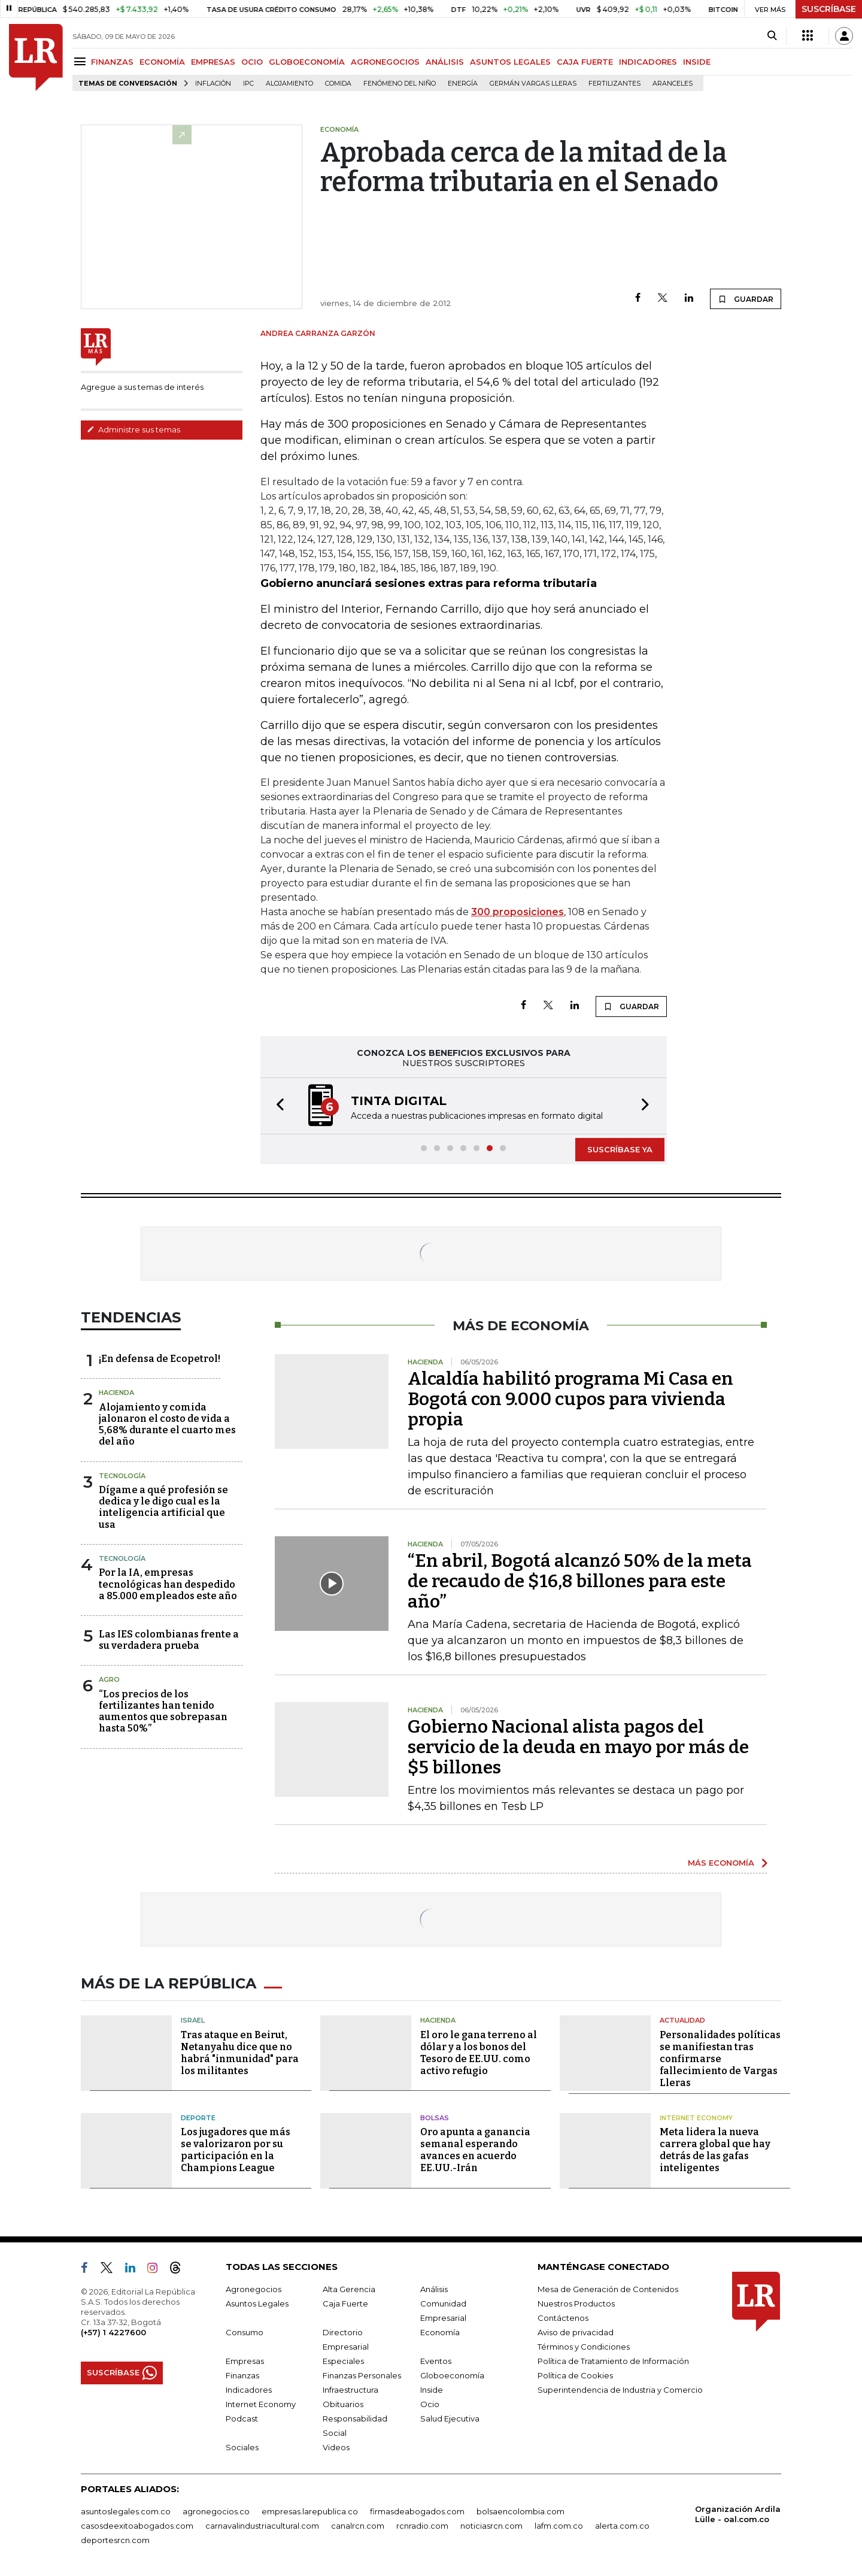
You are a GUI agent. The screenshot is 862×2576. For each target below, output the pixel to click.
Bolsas (434, 2118)
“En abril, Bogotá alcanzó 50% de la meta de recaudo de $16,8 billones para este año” (580, 1581)
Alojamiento (289, 83)
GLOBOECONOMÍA (307, 61)
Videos (336, 2447)
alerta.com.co (622, 2525)
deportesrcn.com (115, 2540)
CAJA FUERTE (585, 61)
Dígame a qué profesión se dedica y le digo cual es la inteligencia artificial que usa (163, 1507)
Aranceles (672, 83)
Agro (109, 1679)
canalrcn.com (357, 2525)
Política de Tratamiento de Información (613, 2361)
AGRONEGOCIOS (385, 61)
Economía (440, 2332)
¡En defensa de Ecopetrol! (159, 1358)
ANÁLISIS (445, 61)
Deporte (198, 2118)
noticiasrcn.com (491, 2525)
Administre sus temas (133, 429)
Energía (463, 83)
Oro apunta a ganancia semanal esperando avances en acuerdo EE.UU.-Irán (475, 2150)
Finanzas (242, 2375)
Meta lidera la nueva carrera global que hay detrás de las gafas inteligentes (715, 2150)
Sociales (242, 2447)
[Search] (772, 36)
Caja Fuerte (345, 2303)
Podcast (242, 2418)
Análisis (434, 2289)
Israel (193, 2020)
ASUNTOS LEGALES (510, 61)
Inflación (213, 83)
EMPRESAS (213, 61)
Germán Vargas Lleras (533, 83)
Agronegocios (253, 2289)
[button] (276, 1106)
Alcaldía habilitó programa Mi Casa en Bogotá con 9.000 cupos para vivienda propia (570, 1399)
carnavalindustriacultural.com (262, 2525)
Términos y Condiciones (584, 2346)
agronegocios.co (216, 2511)
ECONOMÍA (162, 61)
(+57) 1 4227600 (113, 2332)
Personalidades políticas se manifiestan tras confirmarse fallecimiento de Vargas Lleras (720, 2058)
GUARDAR (745, 299)
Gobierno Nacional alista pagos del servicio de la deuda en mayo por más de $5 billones (578, 1747)
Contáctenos (563, 2318)
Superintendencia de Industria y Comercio (620, 2390)
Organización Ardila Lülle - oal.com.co (738, 2514)
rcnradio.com (422, 2525)
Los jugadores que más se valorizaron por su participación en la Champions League (235, 2150)
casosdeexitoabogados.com (137, 2525)
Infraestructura (350, 2390)
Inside (431, 2390)
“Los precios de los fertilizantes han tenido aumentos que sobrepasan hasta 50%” (163, 1711)
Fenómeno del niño (399, 83)
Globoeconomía (452, 2375)
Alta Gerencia (349, 2289)
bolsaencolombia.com (520, 2511)
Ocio (429, 2404)
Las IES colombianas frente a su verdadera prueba (169, 1639)
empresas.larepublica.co (310, 2511)
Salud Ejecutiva (449, 2418)
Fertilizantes (614, 83)
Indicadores (249, 2390)
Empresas (245, 2361)
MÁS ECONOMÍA (721, 1862)
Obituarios (343, 2404)
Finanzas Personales (362, 2375)
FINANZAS (112, 61)
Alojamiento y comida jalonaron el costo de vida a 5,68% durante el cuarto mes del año (167, 1424)
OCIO (252, 61)
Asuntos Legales (257, 2303)
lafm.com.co (559, 2525)
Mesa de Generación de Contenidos (608, 2289)
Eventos (435, 2361)
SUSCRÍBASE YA (619, 1149)
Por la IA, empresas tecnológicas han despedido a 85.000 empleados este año (168, 1584)
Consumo (244, 2332)
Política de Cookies (575, 2375)
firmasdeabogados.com (417, 2511)
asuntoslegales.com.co (126, 2511)
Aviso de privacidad (576, 2332)
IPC (248, 83)
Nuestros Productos (576, 2303)
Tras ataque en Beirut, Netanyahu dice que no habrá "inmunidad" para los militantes (240, 2052)
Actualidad (682, 2020)
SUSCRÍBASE (829, 9)
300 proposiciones (517, 912)
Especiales (343, 2361)
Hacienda (116, 1392)
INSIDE (697, 61)
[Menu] (81, 61)
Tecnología (122, 1476)
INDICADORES (648, 61)
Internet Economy (696, 2118)
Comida (338, 83)
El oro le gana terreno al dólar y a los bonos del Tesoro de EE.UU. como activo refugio (478, 2052)
